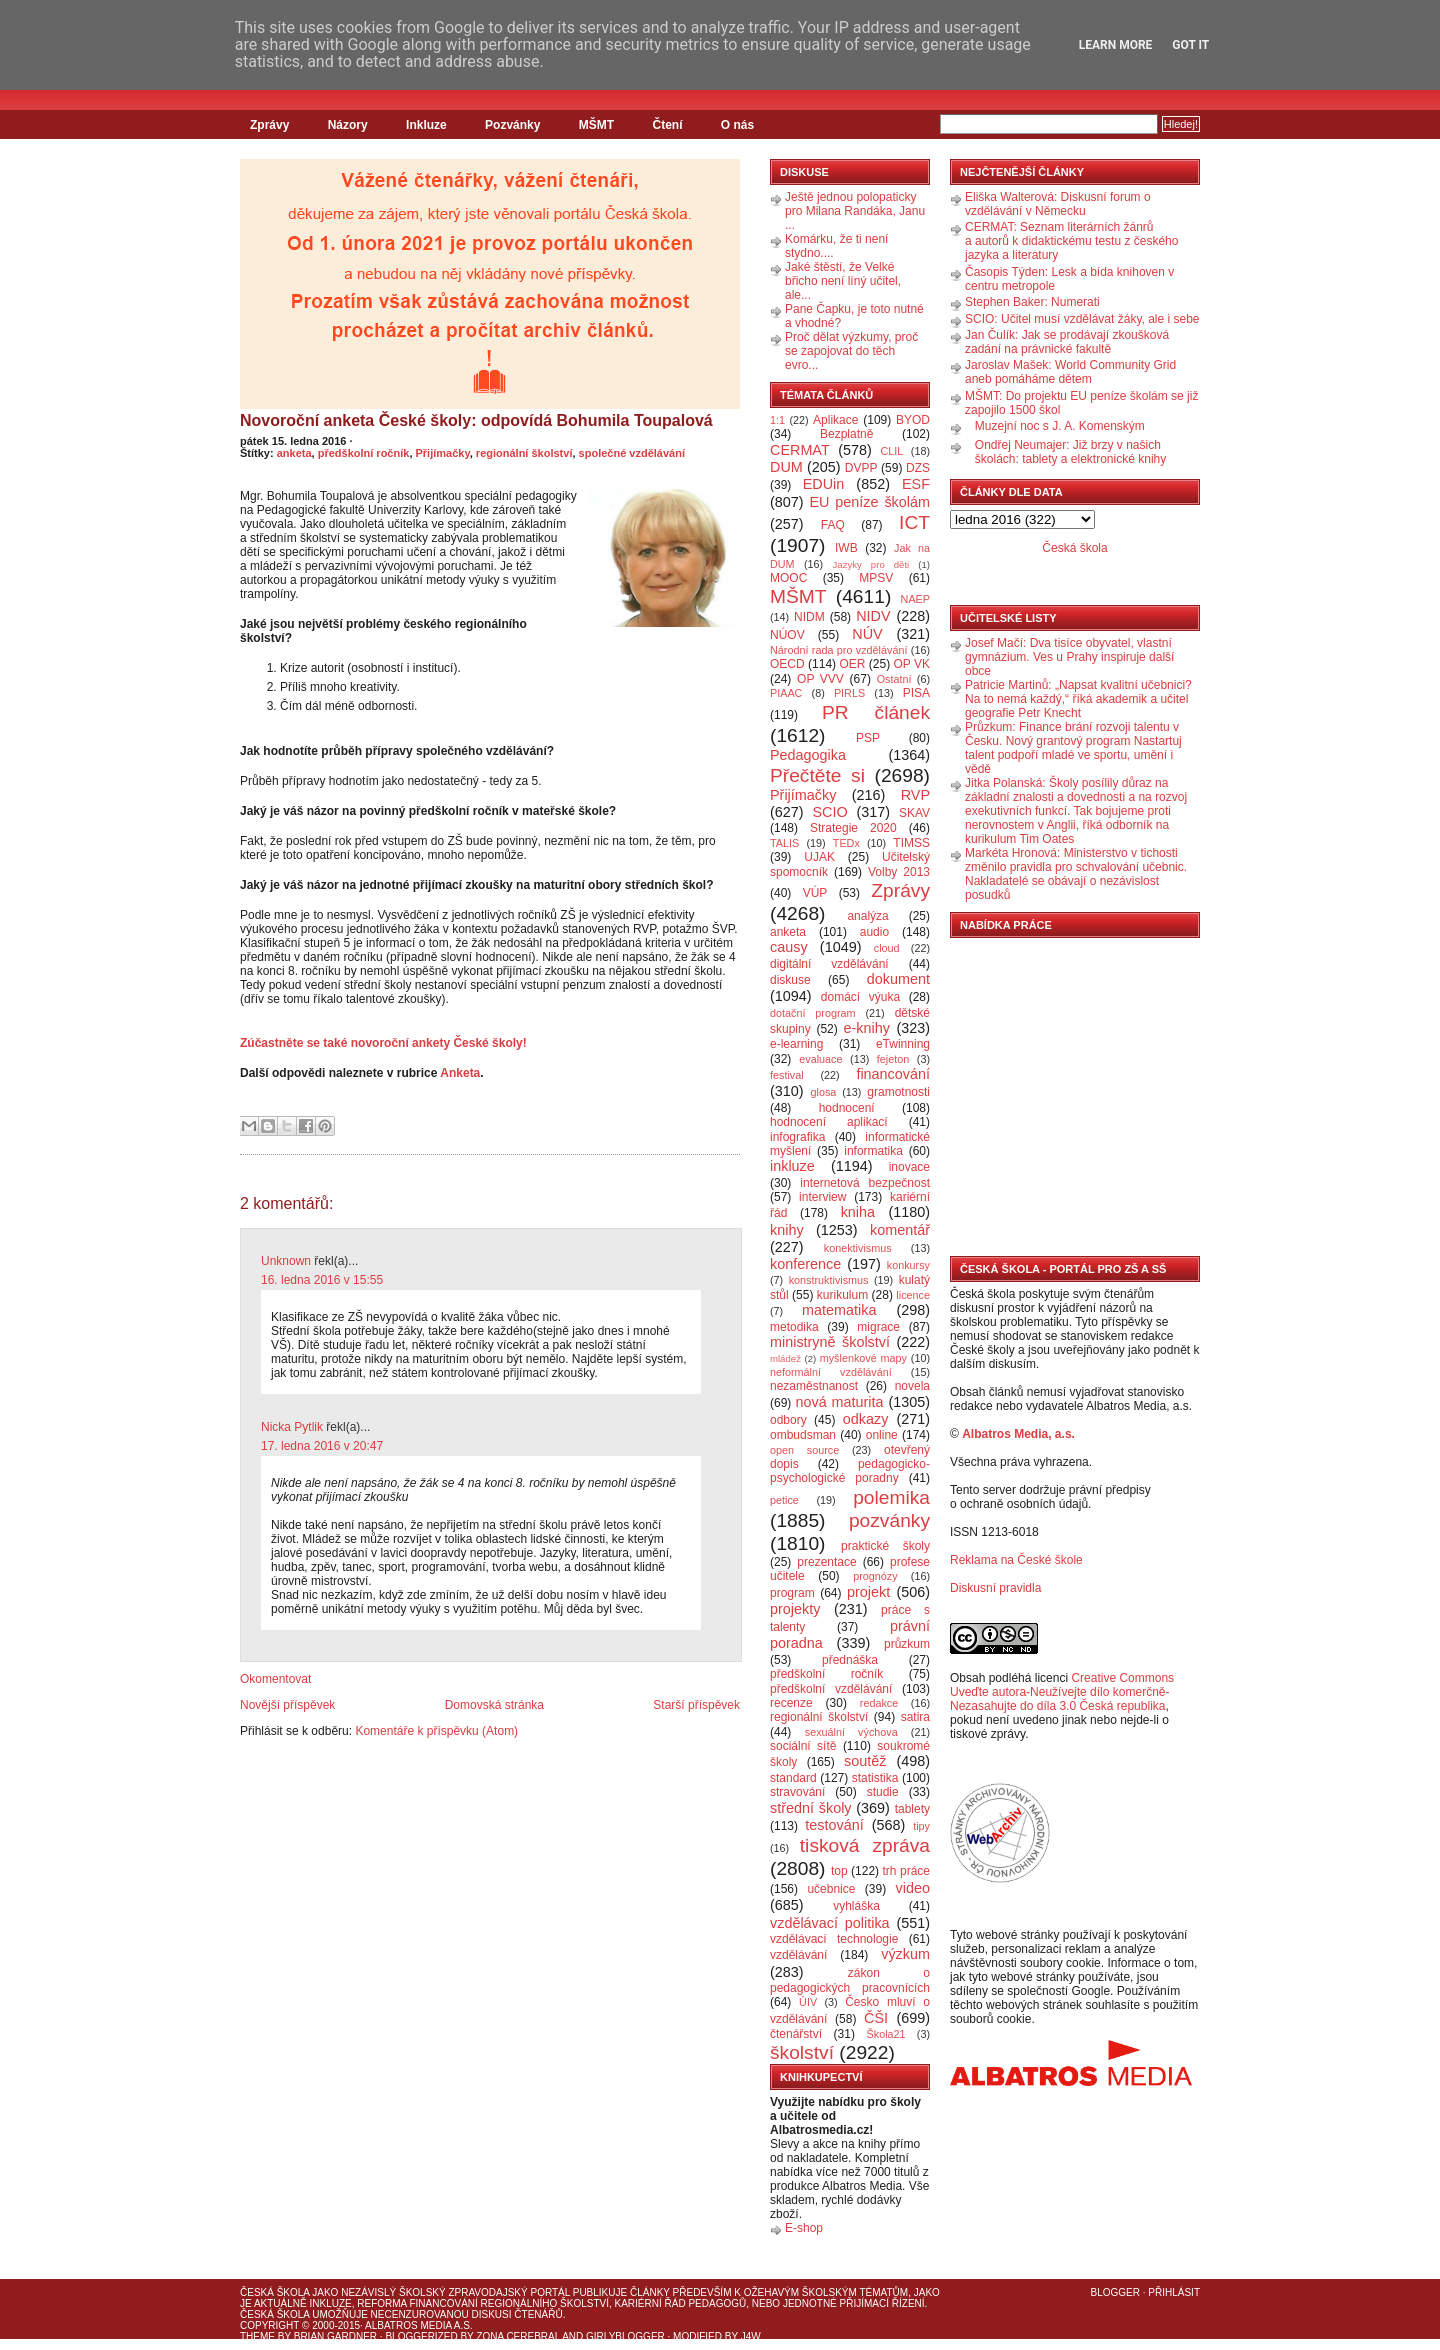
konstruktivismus (829, 1280)
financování (893, 1074)
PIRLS (849, 693)
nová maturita (840, 1402)
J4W (751, 2336)
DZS (918, 468)
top (839, 1871)
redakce (879, 1703)
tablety (912, 1809)
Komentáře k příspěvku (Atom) (436, 1731)
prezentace (826, 1562)
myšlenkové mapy (863, 1358)
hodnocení (847, 1108)
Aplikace (835, 420)
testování (834, 1825)
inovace (909, 1167)
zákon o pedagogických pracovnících (850, 1980)
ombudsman (803, 1435)
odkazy (866, 1419)
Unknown (286, 1261)
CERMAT (800, 450)
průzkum (907, 1644)
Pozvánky (512, 125)
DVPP (861, 468)
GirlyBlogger (625, 2336)
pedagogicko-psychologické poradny (850, 1471)
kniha (858, 1212)
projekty (795, 1609)
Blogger (1115, 2292)
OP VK (911, 664)
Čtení (667, 125)
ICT (914, 522)
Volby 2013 (899, 872)
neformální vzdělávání (831, 1372)
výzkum (905, 1954)
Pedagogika (808, 755)
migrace (878, 1327)
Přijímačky (443, 453)
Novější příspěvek (287, 1705)
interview (822, 1197)
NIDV (873, 616)
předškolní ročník (364, 453)
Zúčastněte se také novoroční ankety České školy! (383, 1043)
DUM (786, 467)
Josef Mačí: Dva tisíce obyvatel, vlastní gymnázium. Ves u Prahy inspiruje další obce (1069, 657)
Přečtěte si (817, 775)
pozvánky (889, 1520)
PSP (868, 738)
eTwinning (903, 1044)
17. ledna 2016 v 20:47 (322, 1446)
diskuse (790, 980)
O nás (737, 125)
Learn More (1116, 45)
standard (793, 1778)
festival (787, 1075)
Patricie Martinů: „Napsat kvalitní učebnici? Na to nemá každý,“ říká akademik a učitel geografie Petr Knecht (1078, 699)
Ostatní (894, 679)
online (882, 1435)
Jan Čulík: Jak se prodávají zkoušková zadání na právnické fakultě (1067, 342)
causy (789, 947)
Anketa (460, 1073)
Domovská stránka (494, 1705)
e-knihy (867, 1028)
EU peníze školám (869, 502)
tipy (921, 1826)
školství (802, 2052)
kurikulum (842, 1295)
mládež (785, 1358)
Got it (1190, 45)
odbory (788, 1420)
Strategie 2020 (853, 828)
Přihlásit (1174, 2292)
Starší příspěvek (696, 1705)
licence (913, 1295)
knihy (787, 1230)
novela (912, 1386)
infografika (797, 1137)
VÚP (815, 893)
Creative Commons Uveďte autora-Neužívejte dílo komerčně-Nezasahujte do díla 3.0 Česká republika (1062, 1692)
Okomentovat (275, 1679)
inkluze (792, 1166)
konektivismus (858, 1248)
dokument (898, 979)
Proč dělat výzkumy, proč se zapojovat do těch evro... (851, 351)
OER (852, 664)
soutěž (865, 1761)
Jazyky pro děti (871, 564)
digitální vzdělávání (829, 964)
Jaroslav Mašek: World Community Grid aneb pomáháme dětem (1070, 372)
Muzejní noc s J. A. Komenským (1060, 426)
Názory (348, 125)
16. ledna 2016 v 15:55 (322, 1280)
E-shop (804, 2228)
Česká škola (1074, 548)
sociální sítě (803, 1746)
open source (804, 1450)
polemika (891, 1497)
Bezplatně (846, 434)
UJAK (819, 857)
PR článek (876, 712)
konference (805, 1264)
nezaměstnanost (814, 1386)
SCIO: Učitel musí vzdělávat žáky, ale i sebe (1082, 319)
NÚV (867, 634)
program (792, 1593)
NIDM (809, 617)
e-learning (796, 1044)
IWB (846, 548)
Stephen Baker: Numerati (1032, 302)
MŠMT (596, 125)
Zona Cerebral (518, 2336)
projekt (868, 1592)
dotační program (813, 1013)
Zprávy (269, 125)
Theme (257, 2336)
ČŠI (876, 2018)
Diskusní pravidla (995, 1588)
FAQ (833, 525)
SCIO (829, 812)
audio (874, 932)
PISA (916, 693)
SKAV (914, 813)
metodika (794, 1327)
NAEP (915, 599)
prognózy (875, 1576)
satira (915, 1717)
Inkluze (426, 125)
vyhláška (856, 1906)
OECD (787, 664)
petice (784, 1500)
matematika (839, 1310)
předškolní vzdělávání (831, 1689)
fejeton (893, 1059)
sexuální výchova (851, 1732)
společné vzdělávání (632, 453)
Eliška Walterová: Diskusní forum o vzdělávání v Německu (1058, 204)
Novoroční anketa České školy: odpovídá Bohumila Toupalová (476, 420)
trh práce (906, 1871)
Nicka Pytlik (292, 1427)
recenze (791, 1703)
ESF (916, 484)
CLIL (891, 451)
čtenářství (796, 2034)
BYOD (913, 420)
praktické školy (885, 1546)
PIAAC (786, 693)
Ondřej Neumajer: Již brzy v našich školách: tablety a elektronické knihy (1070, 452)
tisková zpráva (865, 1845)
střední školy (811, 1808)
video (913, 1888)
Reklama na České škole (1016, 1560)
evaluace (820, 1059)
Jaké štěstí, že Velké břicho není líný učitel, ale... (843, 281)
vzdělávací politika (830, 1923)
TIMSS (911, 843)
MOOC (788, 578)
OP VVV (820, 679)
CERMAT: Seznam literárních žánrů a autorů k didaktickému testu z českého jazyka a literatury (1071, 241)
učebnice (831, 1889)
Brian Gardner (335, 2336)
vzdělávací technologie (834, 1939)
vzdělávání (798, 1955)
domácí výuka (860, 997)
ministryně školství (830, 1342)
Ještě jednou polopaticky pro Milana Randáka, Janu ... (855, 211)
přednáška (850, 1660)
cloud (887, 948)
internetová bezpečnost (865, 1183)
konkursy (908, 1265)
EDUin (824, 484)
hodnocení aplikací (829, 1122)
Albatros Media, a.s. (1018, 1434)
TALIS (784, 843)
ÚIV (808, 2002)
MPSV (876, 578)
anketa (294, 453)
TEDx (846, 843)
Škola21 (886, 2034)
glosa (824, 1092)
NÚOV (787, 635)
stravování (797, 1792)
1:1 (777, 420)
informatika (873, 1151)
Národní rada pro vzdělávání (838, 650)
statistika (875, 1778)
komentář (900, 1230)
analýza (867, 916)
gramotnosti (898, 1092)
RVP (915, 795)
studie (883, 1792)
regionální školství (524, 453)
